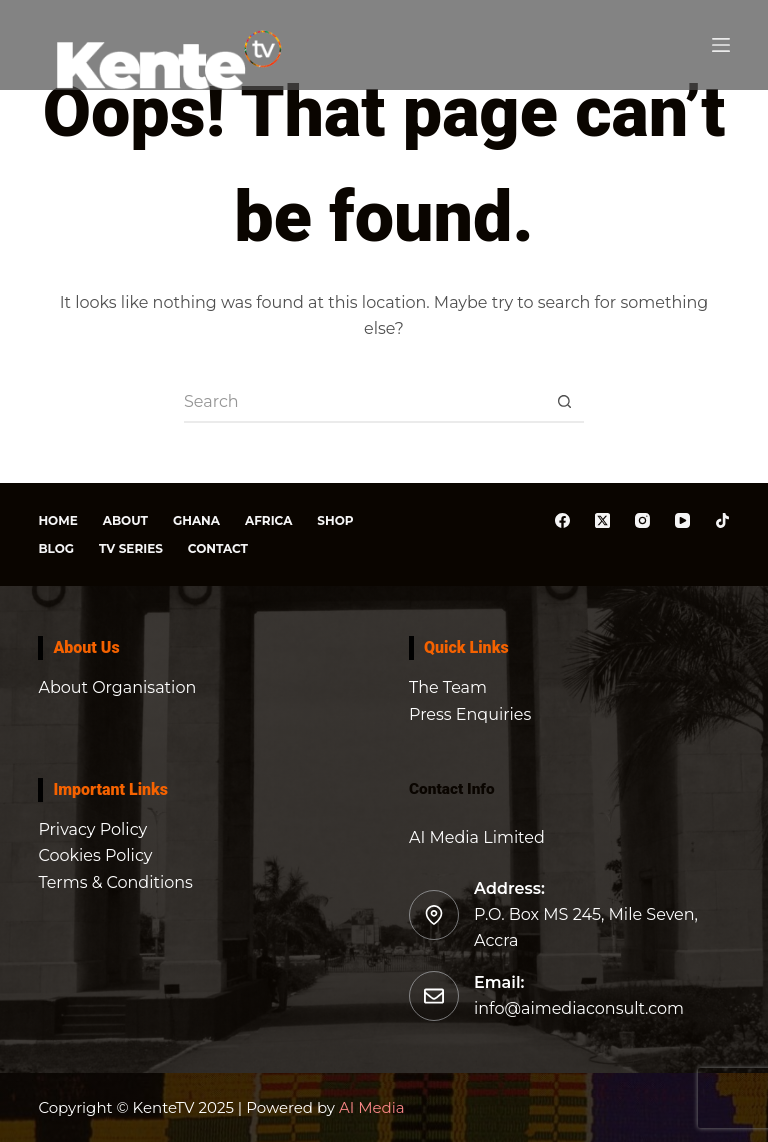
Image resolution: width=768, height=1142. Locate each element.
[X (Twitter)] (602, 520)
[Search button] (564, 403)
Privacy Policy (92, 829)
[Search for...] (364, 403)
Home (57, 520)
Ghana (196, 520)
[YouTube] (682, 520)
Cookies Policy (95, 855)
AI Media (370, 1107)
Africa (268, 520)
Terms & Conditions (115, 882)
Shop (335, 520)
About (125, 520)
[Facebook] (562, 520)
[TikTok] (722, 520)
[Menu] (721, 45)
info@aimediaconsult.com (579, 1008)
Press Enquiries (470, 714)
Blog (56, 548)
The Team (448, 687)
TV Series (131, 548)
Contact (218, 548)
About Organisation (117, 687)
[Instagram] (642, 520)
